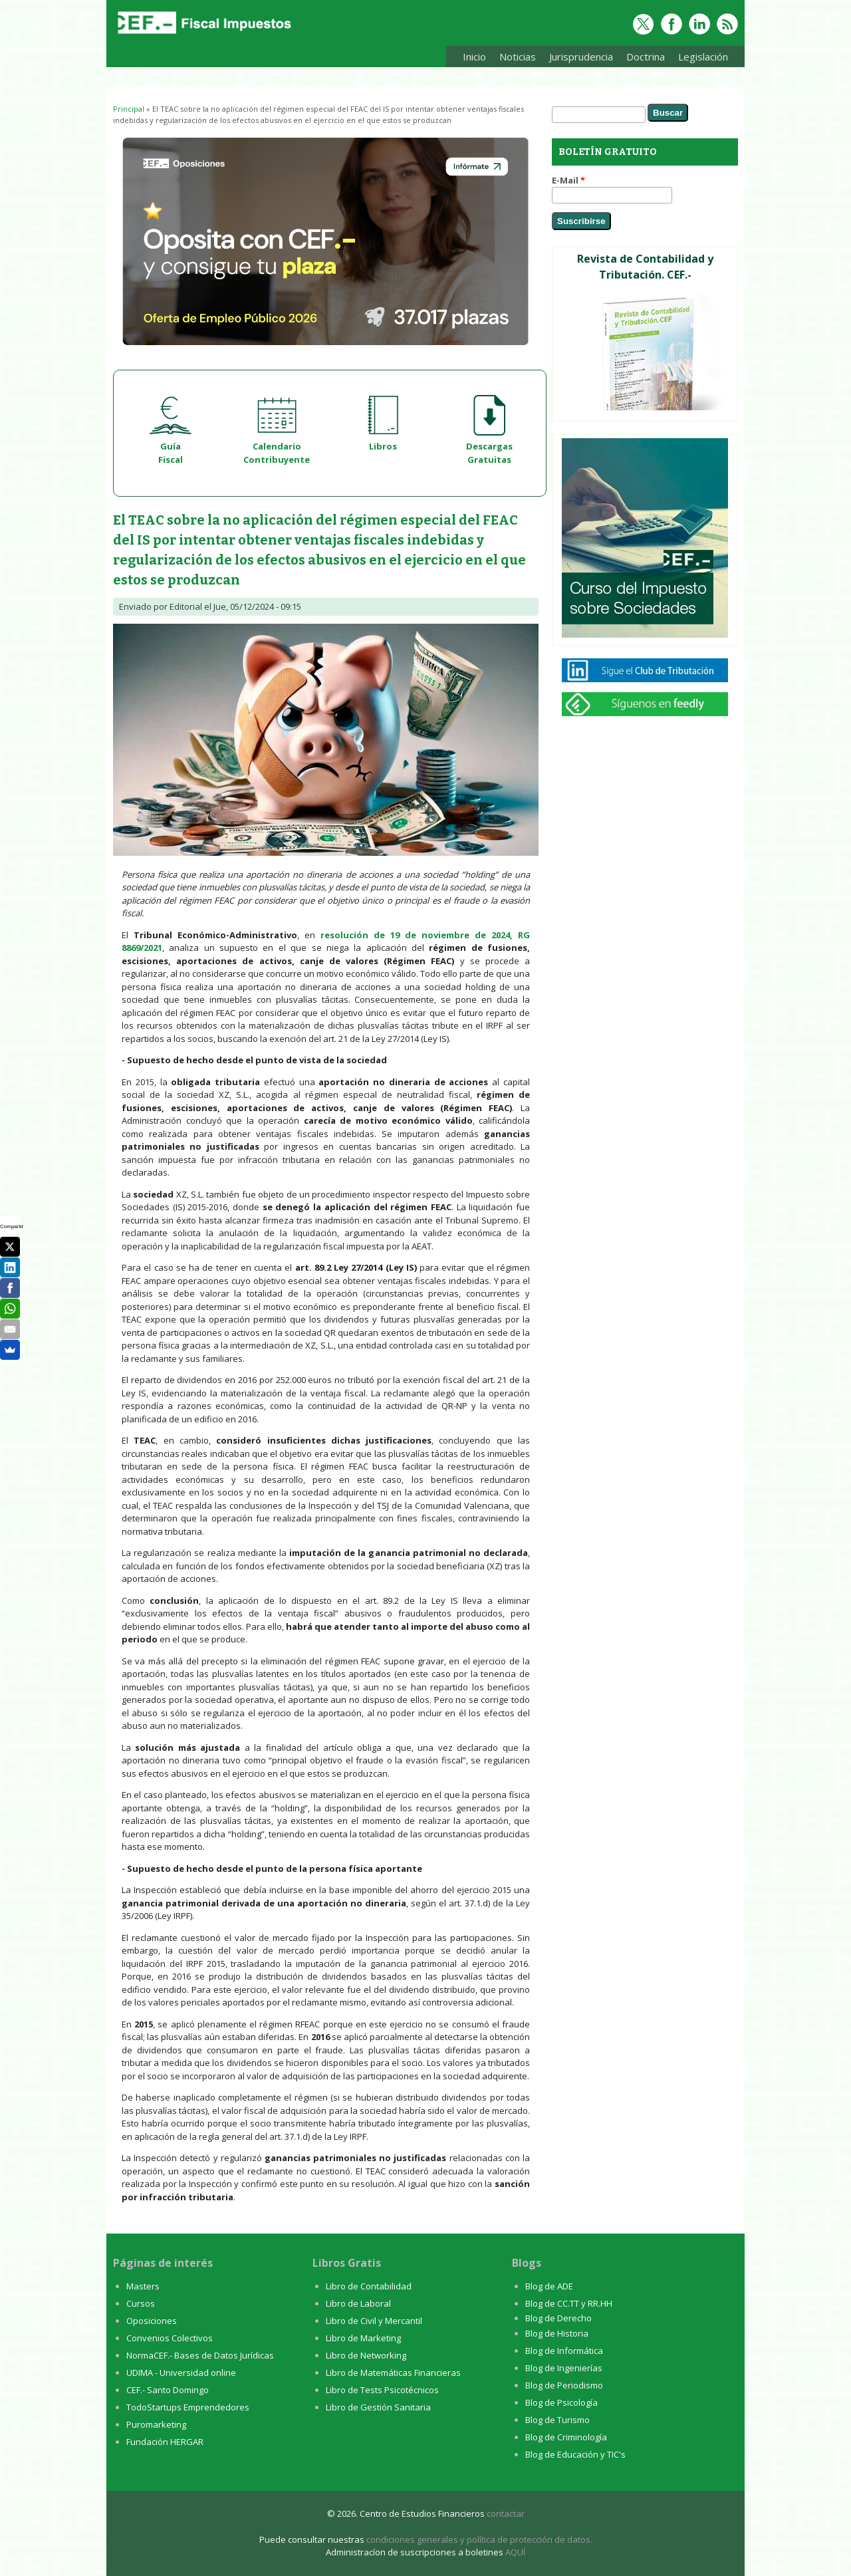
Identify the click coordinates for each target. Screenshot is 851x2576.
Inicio (474, 56)
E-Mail (568, 180)
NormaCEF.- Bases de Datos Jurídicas (200, 2355)
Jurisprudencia (578, 59)
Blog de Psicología (561, 2402)
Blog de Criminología (566, 2437)
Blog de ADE (549, 2286)
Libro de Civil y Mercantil (374, 2321)
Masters (143, 2286)
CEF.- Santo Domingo (167, 2390)
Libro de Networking (366, 2355)
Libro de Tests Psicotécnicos (382, 2390)
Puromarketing (156, 2424)
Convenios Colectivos (169, 2338)
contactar (506, 2513)
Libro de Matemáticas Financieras (393, 2373)
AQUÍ (515, 2552)
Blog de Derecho (558, 2318)
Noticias (517, 56)
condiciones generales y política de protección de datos (478, 2539)
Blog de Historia (556, 2333)
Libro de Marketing (363, 2338)
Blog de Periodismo (564, 2385)
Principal (128, 109)
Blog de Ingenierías (563, 2368)
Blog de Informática (564, 2351)
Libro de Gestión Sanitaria (378, 2407)
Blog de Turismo (557, 2420)
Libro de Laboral (358, 2303)
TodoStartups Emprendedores (187, 2407)
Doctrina (642, 59)
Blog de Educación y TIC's (575, 2454)
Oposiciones (151, 2321)
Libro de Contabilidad (369, 2286)
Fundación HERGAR (164, 2442)
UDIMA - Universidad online (181, 2373)
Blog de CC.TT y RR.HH (568, 2303)
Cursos (140, 2303)
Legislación (699, 59)
